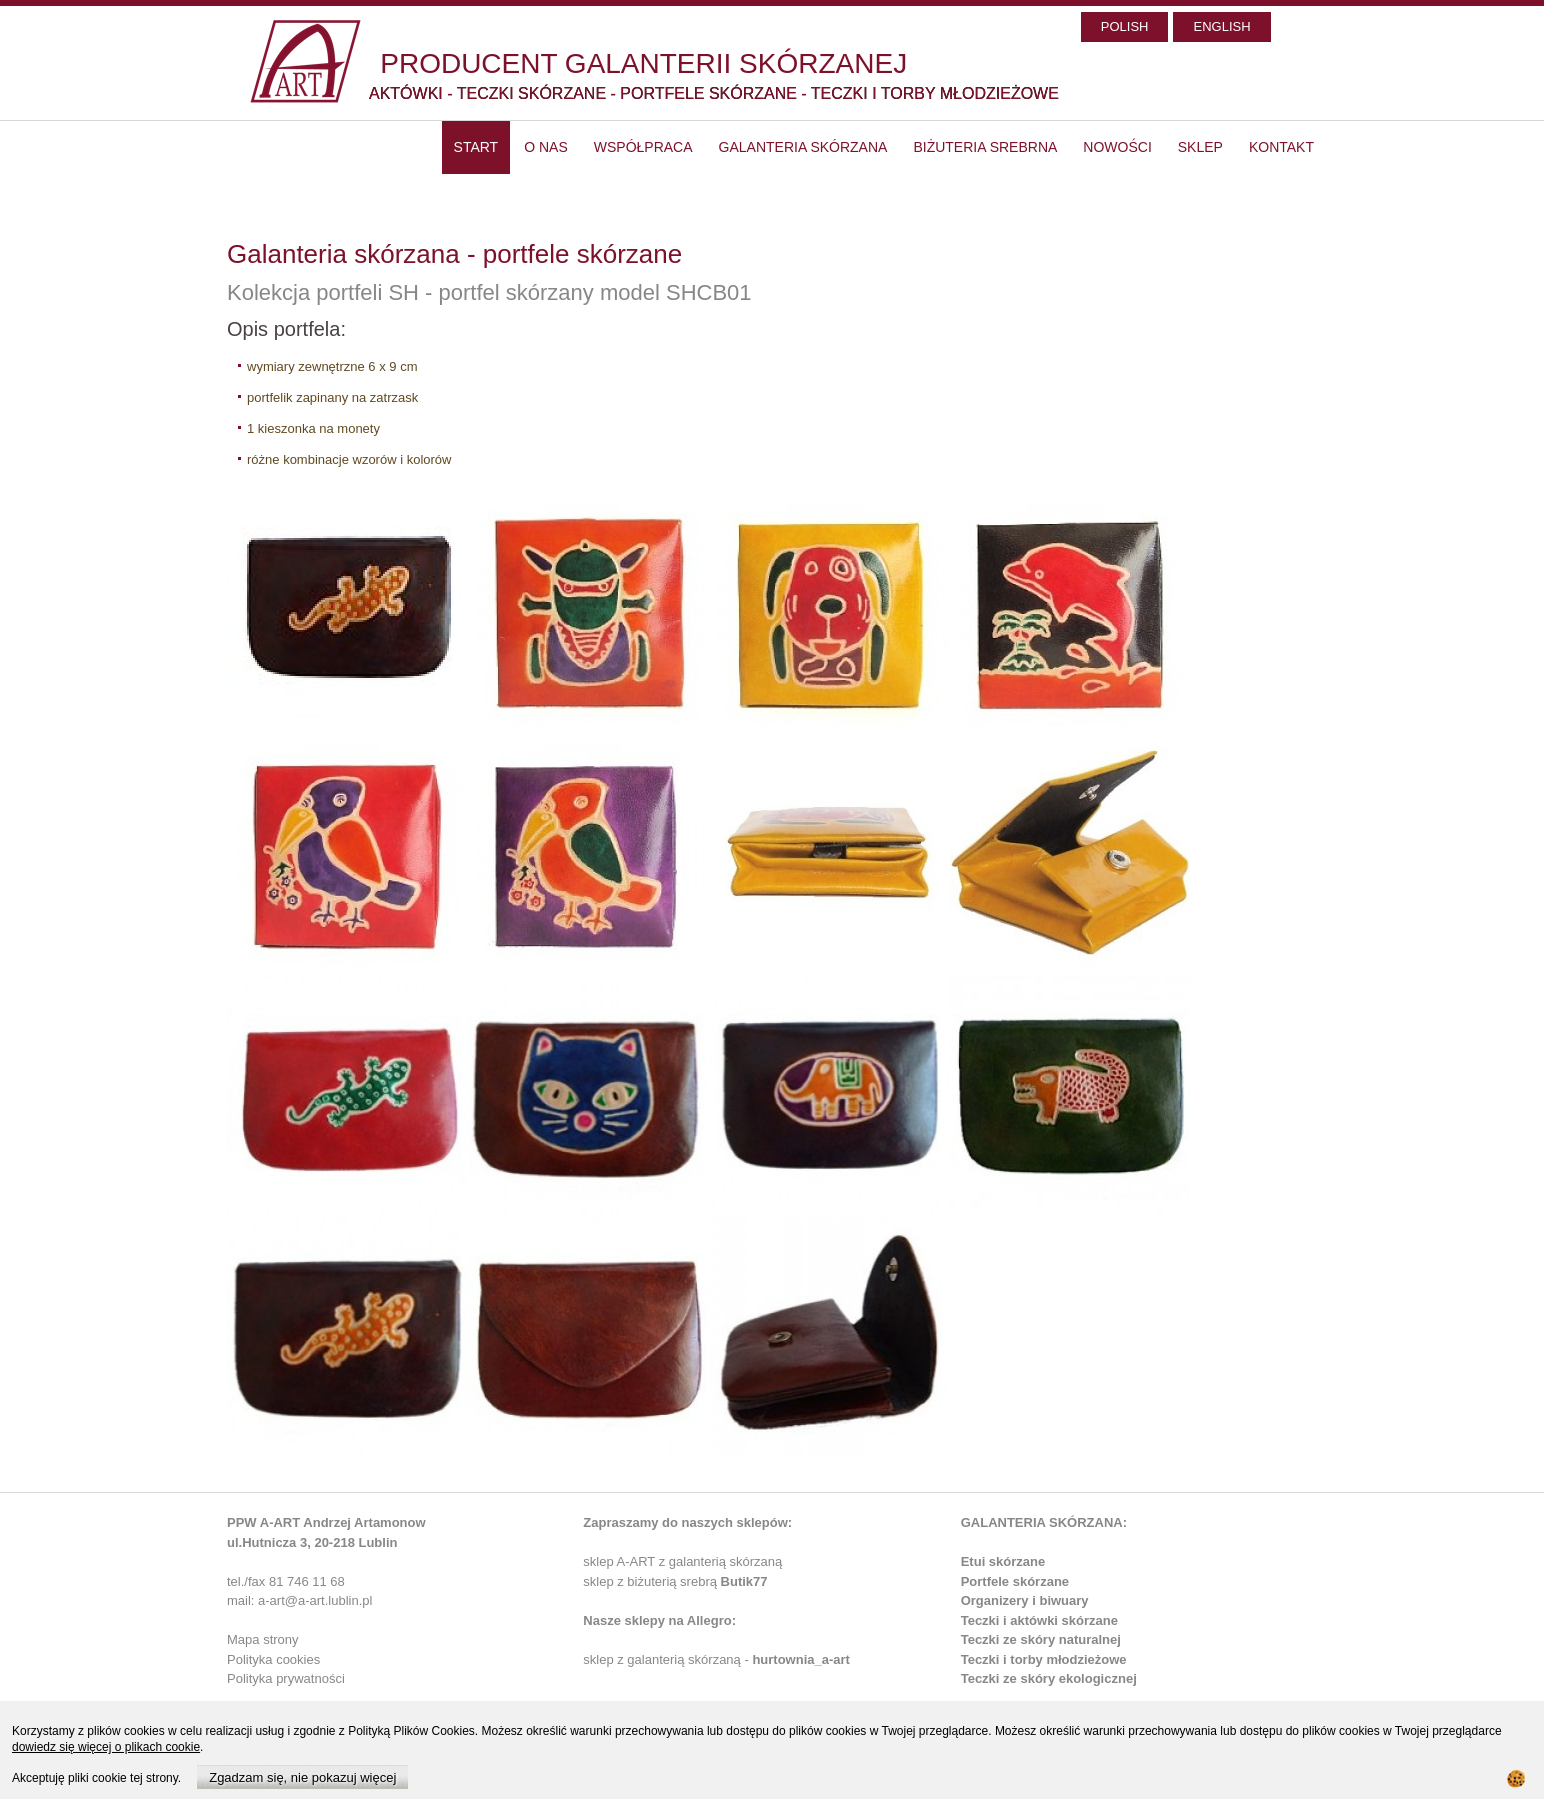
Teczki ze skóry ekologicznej (1049, 1678)
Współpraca (643, 147)
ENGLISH (1221, 26)
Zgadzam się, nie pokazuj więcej (302, 1777)
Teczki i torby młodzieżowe (1044, 1659)
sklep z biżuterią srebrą (675, 1581)
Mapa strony (263, 1639)
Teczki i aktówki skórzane (1039, 1620)
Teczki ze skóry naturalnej (1041, 1639)
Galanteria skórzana (803, 147)
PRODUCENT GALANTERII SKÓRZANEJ (643, 63)
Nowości (1117, 147)
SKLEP (1200, 147)
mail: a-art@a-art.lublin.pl (299, 1600)
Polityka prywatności (286, 1678)
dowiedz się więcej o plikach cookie (106, 1747)
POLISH (1125, 26)
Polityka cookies (273, 1659)
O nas (546, 147)
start (476, 147)
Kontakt (1281, 147)
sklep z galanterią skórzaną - (667, 1659)
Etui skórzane (1003, 1561)
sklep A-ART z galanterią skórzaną (682, 1561)
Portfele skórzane (1015, 1581)
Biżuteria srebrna (985, 147)
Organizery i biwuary (1025, 1600)
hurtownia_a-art (801, 1659)
